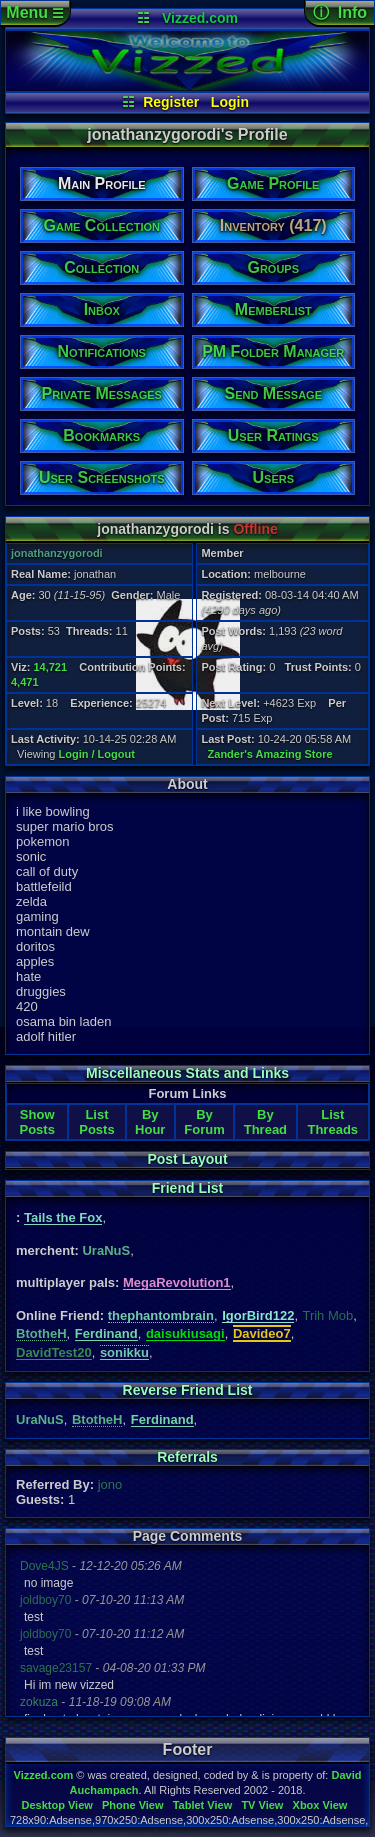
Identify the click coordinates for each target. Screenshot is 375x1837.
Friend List (188, 1188)
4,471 (25, 682)
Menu (34, 12)
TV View (262, 1805)
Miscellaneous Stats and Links (187, 1073)
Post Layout (187, 1159)
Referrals (187, 1457)
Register (171, 102)
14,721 (50, 667)
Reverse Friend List (188, 1390)
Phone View (133, 1805)
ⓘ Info (340, 12)
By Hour (150, 1122)
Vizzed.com (200, 18)
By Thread (265, 1122)
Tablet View (203, 1805)
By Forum (204, 1122)
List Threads (332, 1122)
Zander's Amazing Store (270, 754)
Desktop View (56, 1805)
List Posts (96, 1122)
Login (230, 102)
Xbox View (320, 1805)
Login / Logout (97, 754)
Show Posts (36, 1122)
